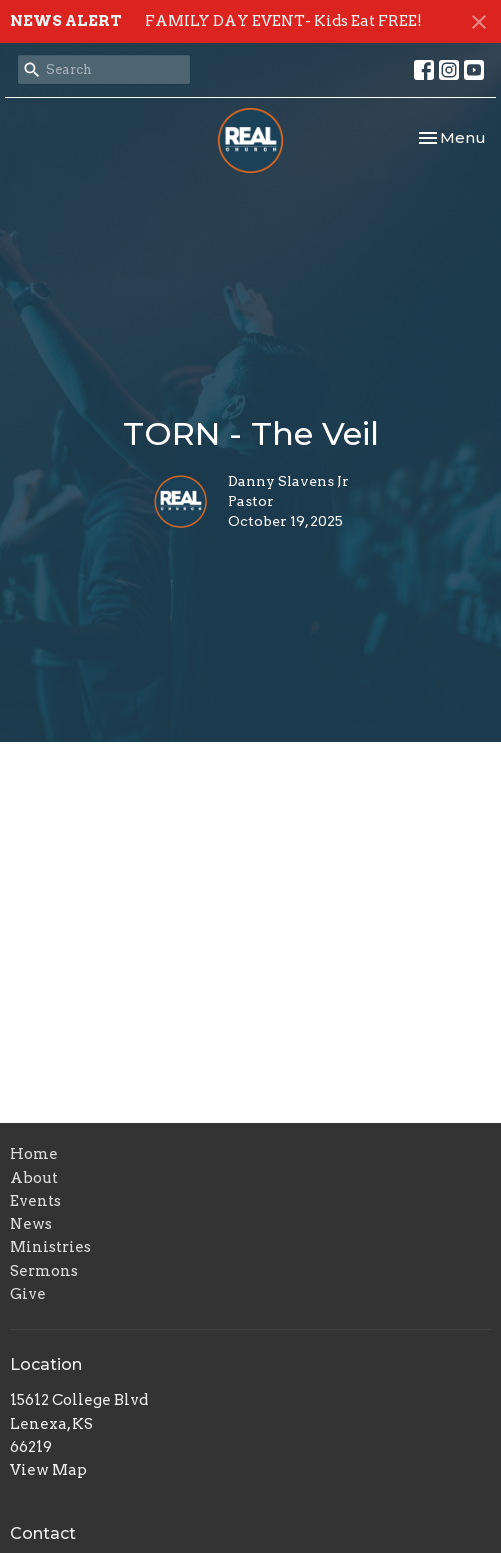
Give (28, 1294)
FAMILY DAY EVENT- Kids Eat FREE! (283, 21)
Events (35, 1201)
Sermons (44, 1271)
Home (34, 1154)
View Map (48, 1470)
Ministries (50, 1247)
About (34, 1178)
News (31, 1224)
